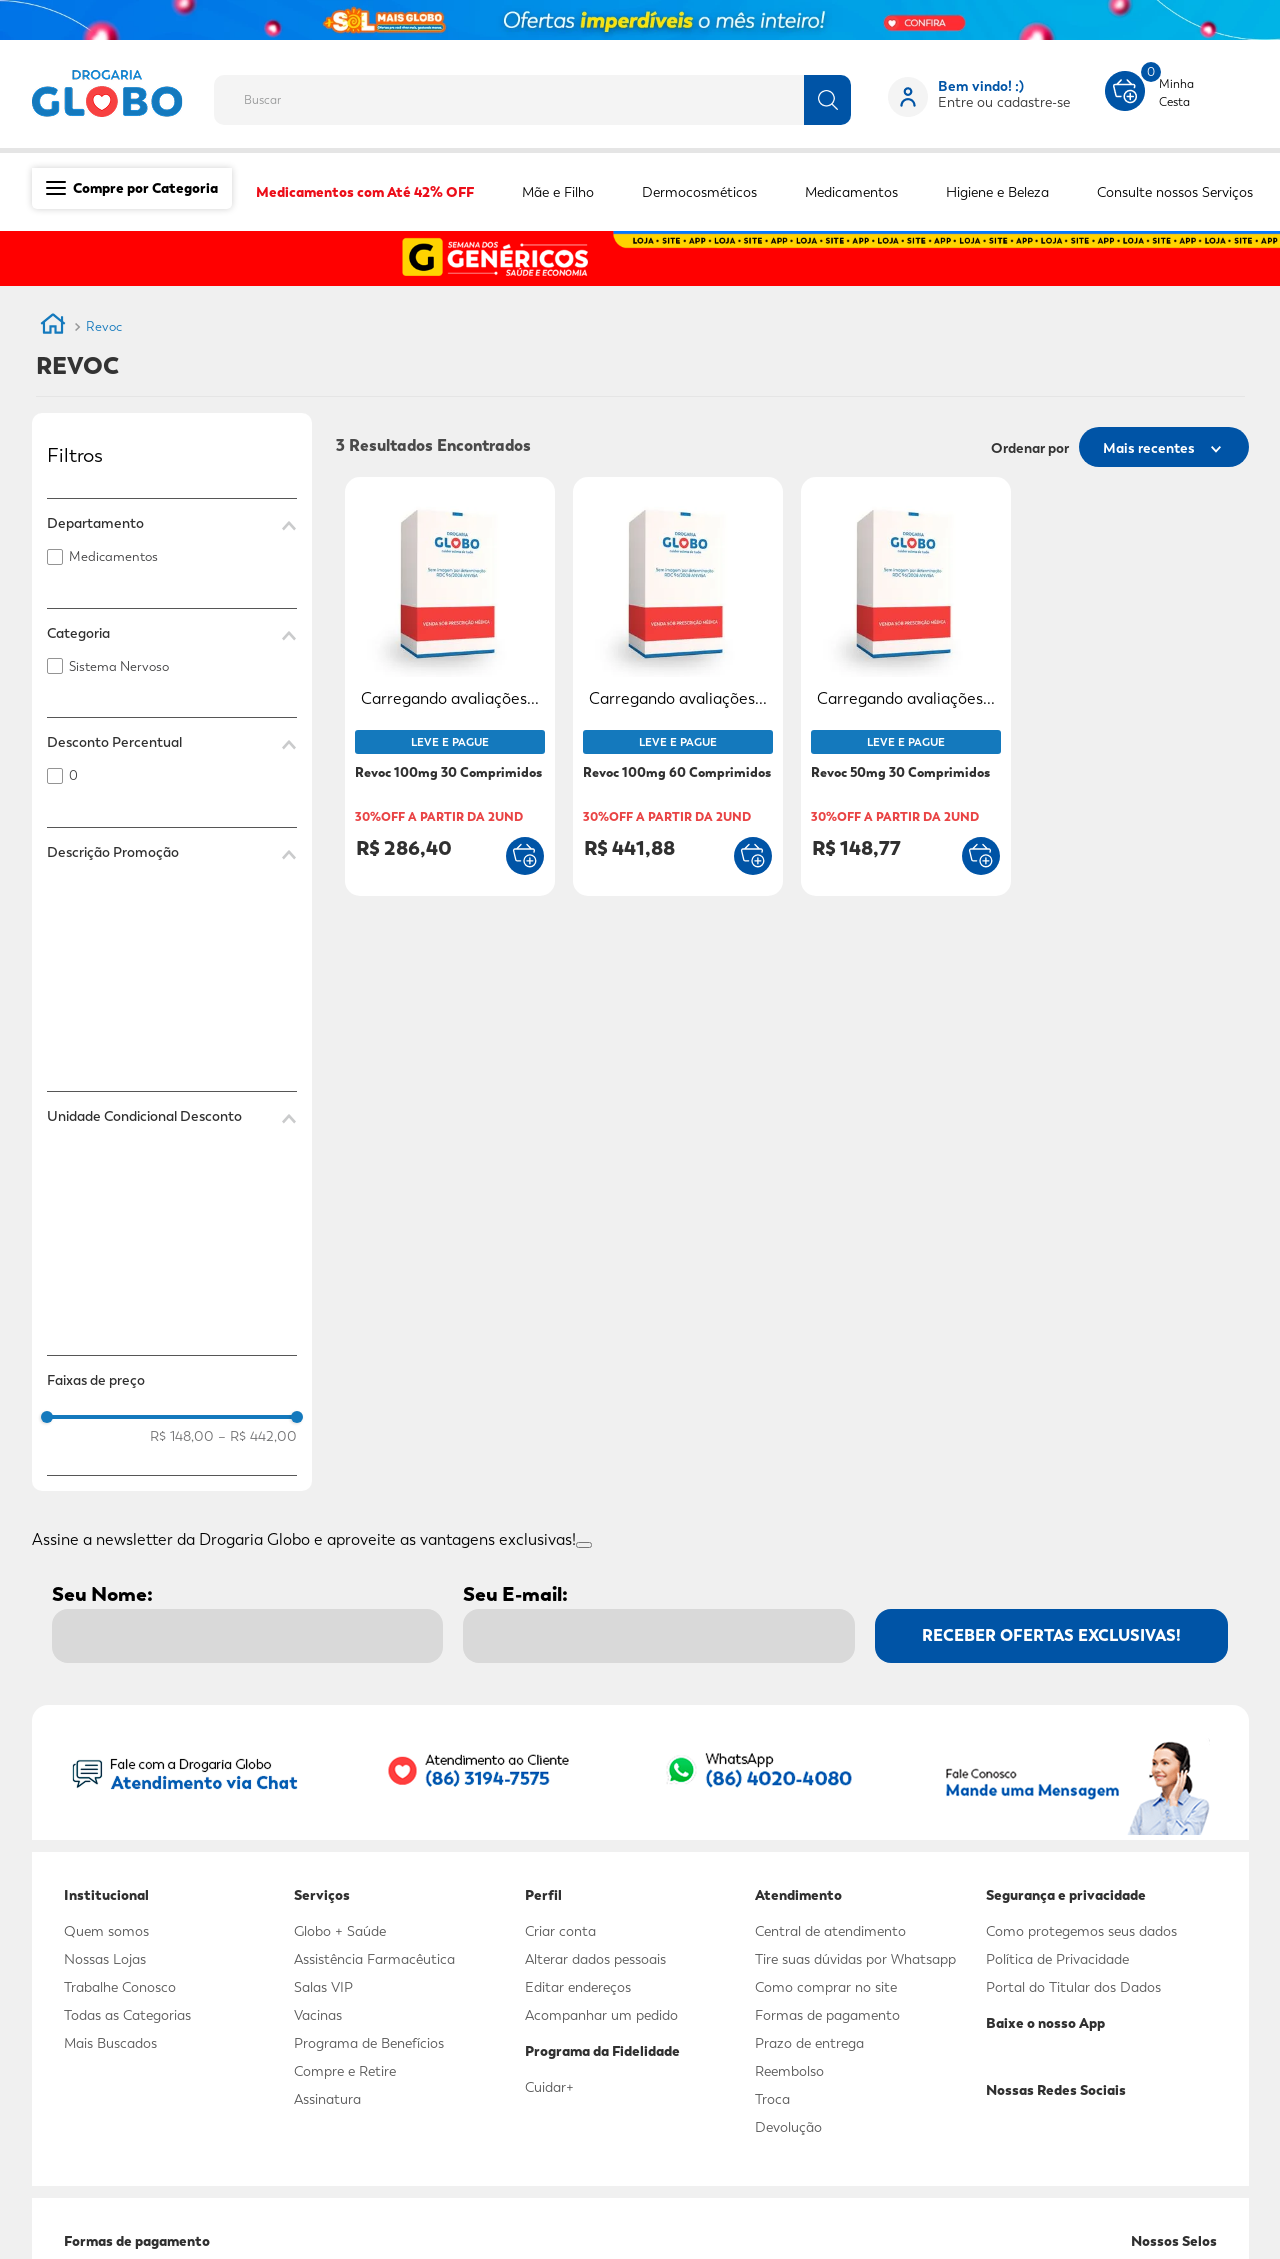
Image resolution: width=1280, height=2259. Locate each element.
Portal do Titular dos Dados (1073, 1987)
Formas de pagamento (827, 2015)
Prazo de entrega (809, 2043)
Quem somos (106, 1931)
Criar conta (560, 1931)
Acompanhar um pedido (601, 2015)
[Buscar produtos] (827, 100)
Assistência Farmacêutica (374, 1959)
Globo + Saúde (340, 1931)
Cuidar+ (549, 2087)
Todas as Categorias (127, 2015)
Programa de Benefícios (369, 2043)
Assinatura (327, 2099)
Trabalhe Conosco (120, 1987)
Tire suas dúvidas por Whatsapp (855, 1959)
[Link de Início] (53, 327)
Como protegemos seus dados (1081, 1931)
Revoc (104, 326)
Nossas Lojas (105, 1959)
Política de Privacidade (1057, 1959)
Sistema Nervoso (119, 666)
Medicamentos (113, 556)
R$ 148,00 (182, 1436)
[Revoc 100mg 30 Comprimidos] (450, 688)
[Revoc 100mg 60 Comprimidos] (678, 688)
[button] (172, 523)
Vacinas (318, 2015)
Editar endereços (578, 1987)
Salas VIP (323, 1987)
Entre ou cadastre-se (1004, 102)
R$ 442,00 (257, 1436)
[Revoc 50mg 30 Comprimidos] (906, 688)
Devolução (788, 2127)
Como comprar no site (826, 1987)
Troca (772, 2099)
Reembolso (789, 2071)
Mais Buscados (110, 2043)
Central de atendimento (830, 1931)
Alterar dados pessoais (595, 1959)
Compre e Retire (345, 2071)
